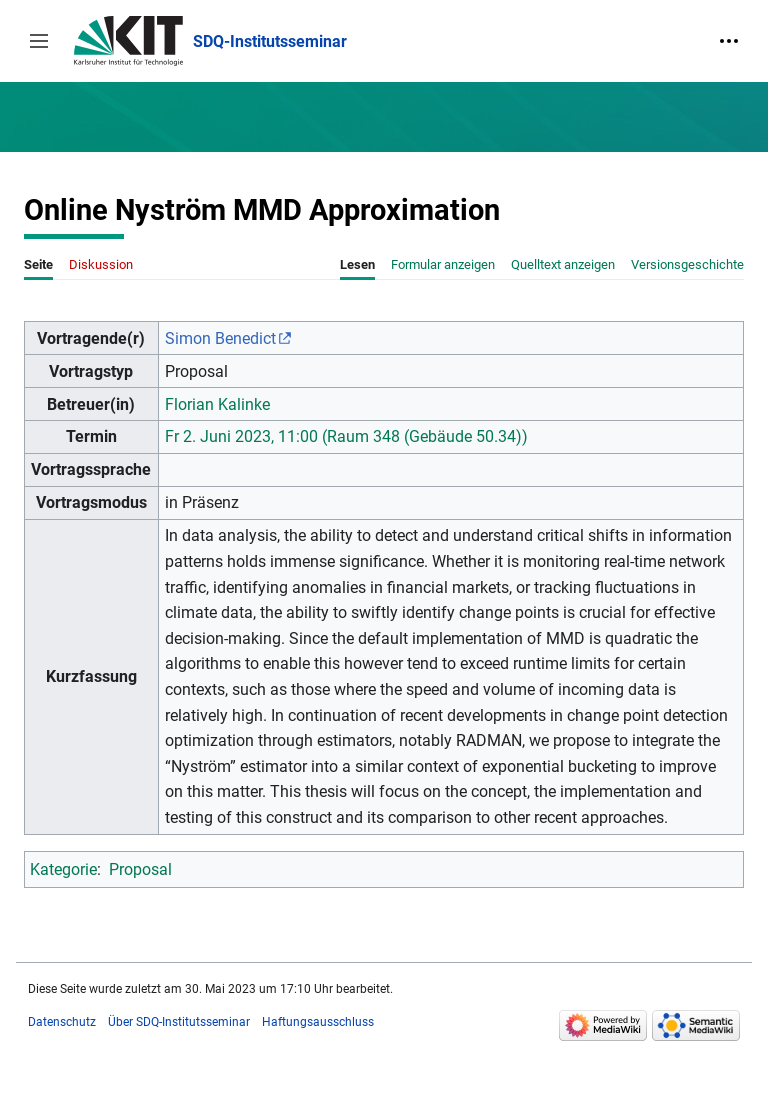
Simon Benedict (220, 338)
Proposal (140, 869)
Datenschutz (62, 1022)
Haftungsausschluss (318, 1022)
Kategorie (63, 869)
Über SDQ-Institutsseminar (179, 1022)
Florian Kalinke (217, 404)
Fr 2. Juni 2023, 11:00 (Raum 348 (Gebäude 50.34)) (346, 436)
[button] (39, 41)
